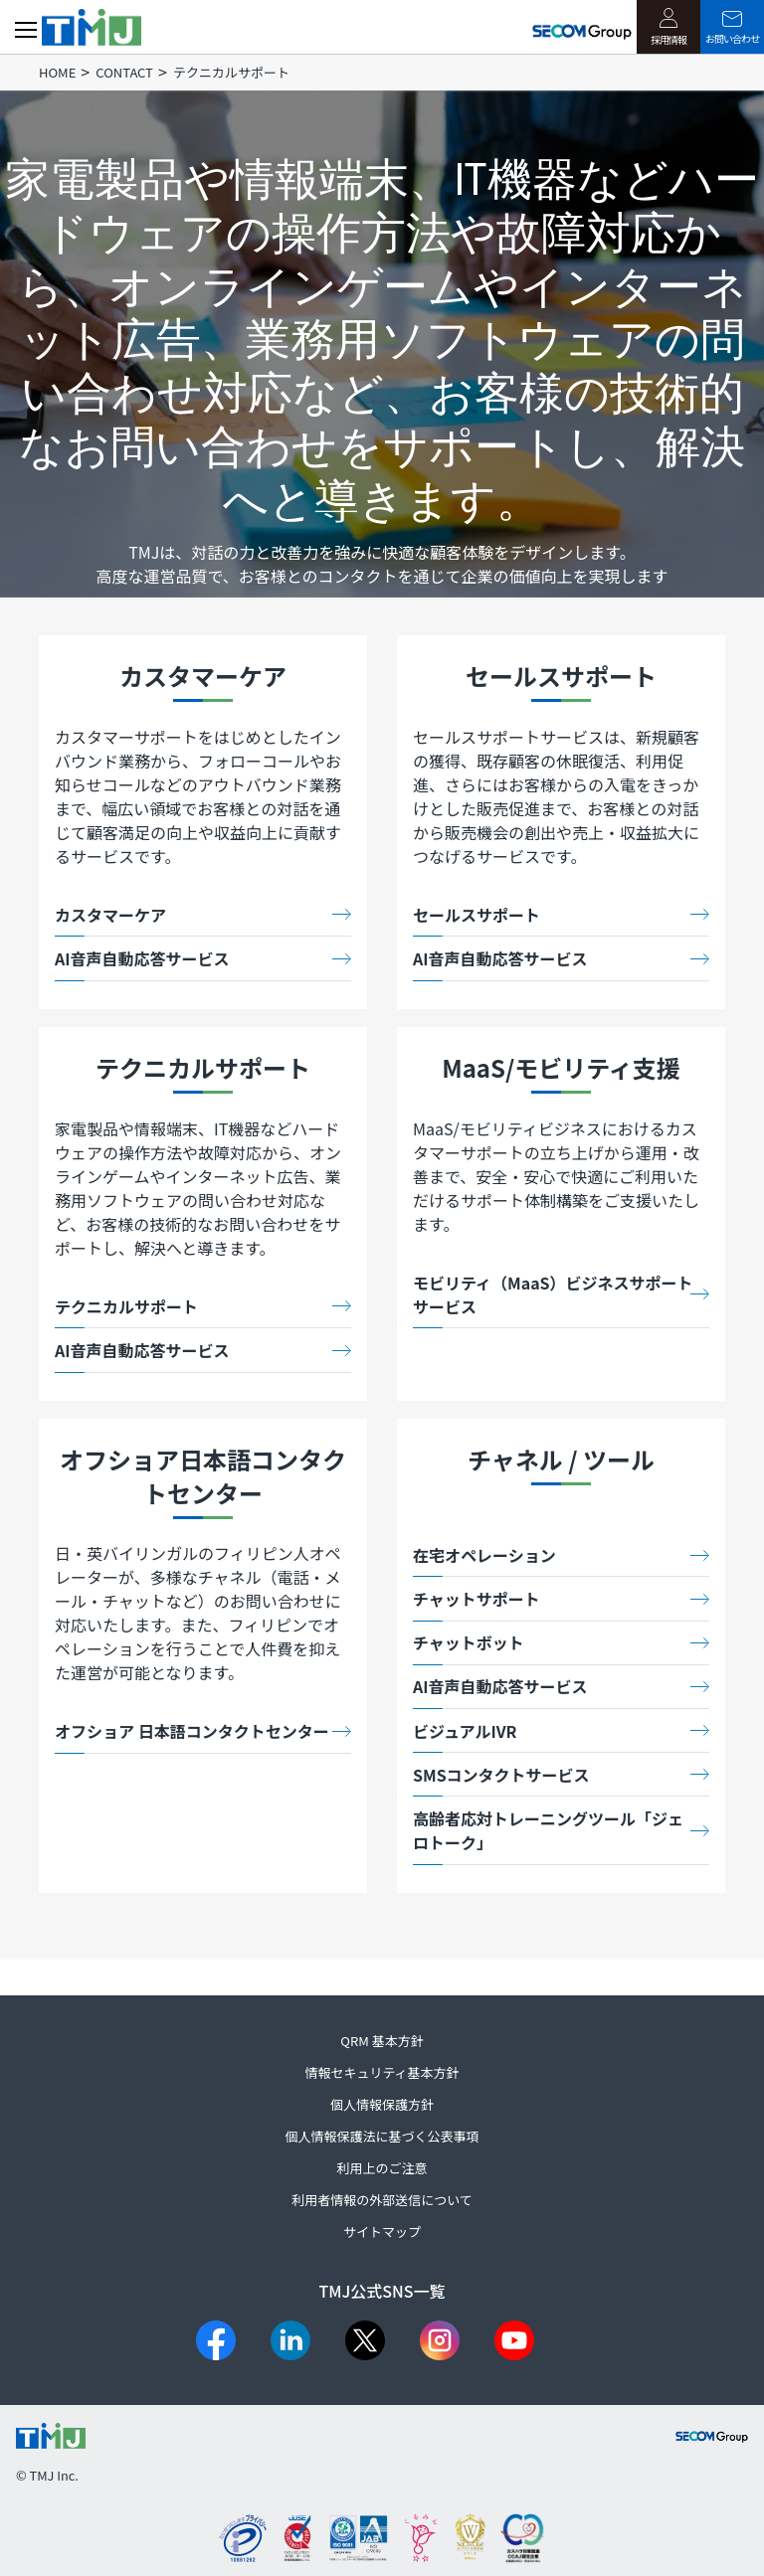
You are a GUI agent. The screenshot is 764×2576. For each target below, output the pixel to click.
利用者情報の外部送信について (382, 2199)
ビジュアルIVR (465, 1731)
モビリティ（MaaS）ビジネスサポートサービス (553, 1294)
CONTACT (124, 72)
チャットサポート (476, 1599)
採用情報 (668, 27)
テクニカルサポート (126, 1306)
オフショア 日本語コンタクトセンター (192, 1731)
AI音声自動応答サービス (142, 958)
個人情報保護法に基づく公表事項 (381, 2136)
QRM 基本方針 (381, 2040)
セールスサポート (476, 915)
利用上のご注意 (381, 2167)
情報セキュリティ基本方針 (381, 2072)
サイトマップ (382, 2231)
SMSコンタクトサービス (501, 1775)
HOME (57, 72)
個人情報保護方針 (382, 2104)
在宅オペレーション (484, 1555)
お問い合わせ (732, 28)
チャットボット (468, 1642)
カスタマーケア (110, 915)
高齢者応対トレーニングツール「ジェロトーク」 (548, 1830)
